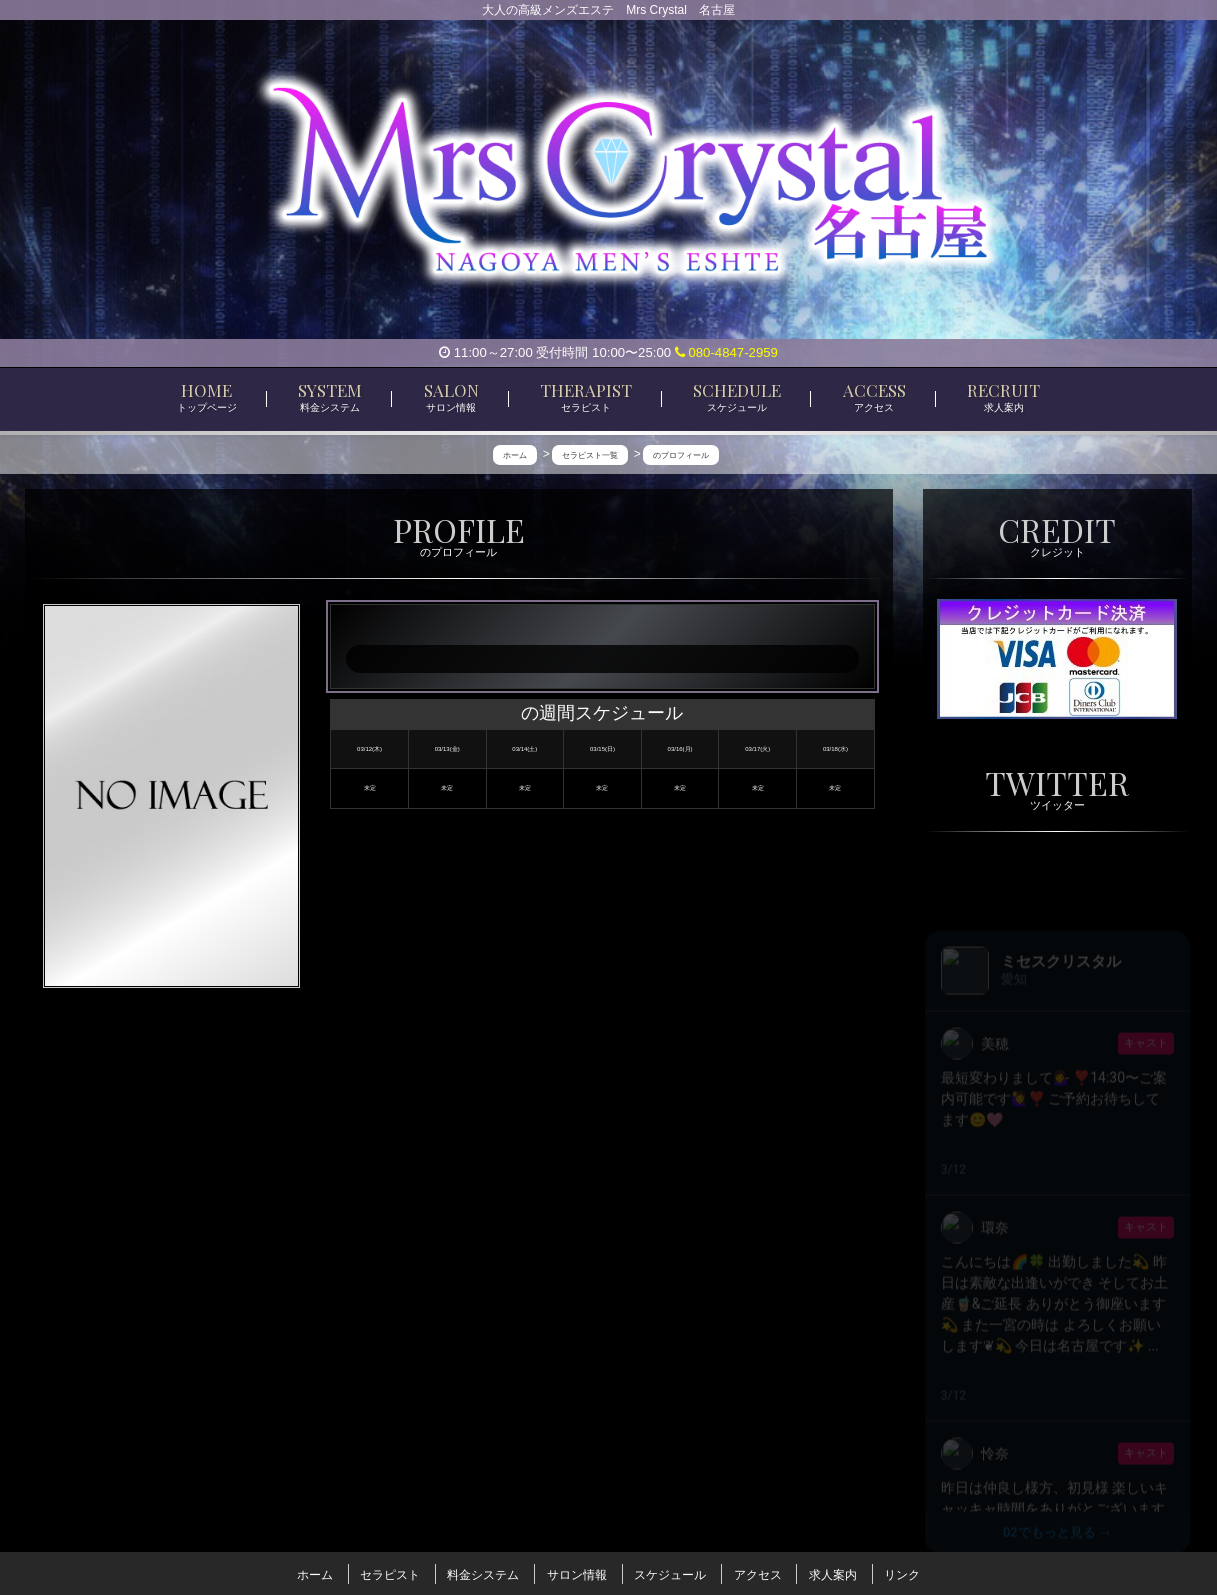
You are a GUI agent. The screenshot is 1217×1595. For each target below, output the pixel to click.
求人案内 (833, 1573)
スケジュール (670, 1573)
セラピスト (390, 1573)
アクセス (758, 1573)
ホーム (315, 1573)
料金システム (483, 1573)
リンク (902, 1573)
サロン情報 (577, 1573)
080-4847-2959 (726, 352)
